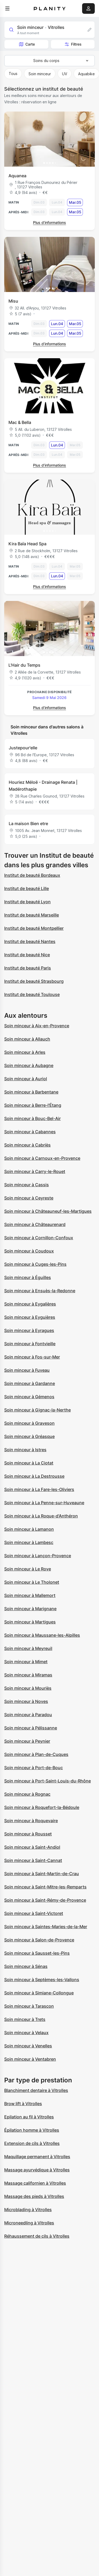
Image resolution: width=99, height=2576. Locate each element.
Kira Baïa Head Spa (27, 543)
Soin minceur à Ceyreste (28, 1198)
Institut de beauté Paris (27, 968)
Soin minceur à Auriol (25, 1078)
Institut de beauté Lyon (27, 901)
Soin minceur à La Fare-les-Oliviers (39, 1489)
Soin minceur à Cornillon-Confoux (38, 1237)
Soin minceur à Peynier (27, 1741)
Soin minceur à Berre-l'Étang (32, 1105)
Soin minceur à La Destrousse (34, 1476)
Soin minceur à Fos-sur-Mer (32, 1357)
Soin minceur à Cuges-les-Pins (35, 1264)
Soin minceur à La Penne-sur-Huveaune (44, 1502)
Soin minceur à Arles (24, 1052)
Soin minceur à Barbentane (31, 1092)
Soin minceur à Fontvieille (29, 1343)
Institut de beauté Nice (27, 954)
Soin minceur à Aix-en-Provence (36, 1025)
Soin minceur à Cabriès (27, 1145)
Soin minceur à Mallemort (29, 1595)
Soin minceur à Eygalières (30, 1304)
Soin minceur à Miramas (28, 1675)
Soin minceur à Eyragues (29, 1330)
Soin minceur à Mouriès (27, 1688)
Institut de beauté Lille (26, 888)
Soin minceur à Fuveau (27, 1370)
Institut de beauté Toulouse (32, 994)
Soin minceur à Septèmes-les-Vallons (41, 1979)
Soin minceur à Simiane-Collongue (39, 1992)
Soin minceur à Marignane (30, 1608)
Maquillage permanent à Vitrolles (37, 2156)
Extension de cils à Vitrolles (32, 2143)
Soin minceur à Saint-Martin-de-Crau (41, 1873)
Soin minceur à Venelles (28, 2045)
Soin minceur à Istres (25, 1449)
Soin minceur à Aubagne (28, 1065)
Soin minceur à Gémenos (29, 1396)
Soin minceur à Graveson (29, 1423)
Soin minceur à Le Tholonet (31, 1582)
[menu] (7, 8)
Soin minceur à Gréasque (29, 1436)
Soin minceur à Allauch (27, 1039)
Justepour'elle (23, 747)
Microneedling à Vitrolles (29, 2222)
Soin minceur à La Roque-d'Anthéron (41, 1516)
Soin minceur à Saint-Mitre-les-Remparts (45, 1886)
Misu (13, 301)
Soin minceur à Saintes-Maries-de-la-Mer (45, 1926)
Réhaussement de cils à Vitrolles (36, 2236)
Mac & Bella (19, 422)
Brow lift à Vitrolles (23, 2103)
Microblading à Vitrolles (28, 2209)
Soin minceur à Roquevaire (31, 1820)
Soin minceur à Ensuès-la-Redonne (39, 1290)
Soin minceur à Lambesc (28, 1542)
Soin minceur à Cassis (26, 1184)
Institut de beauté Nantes (29, 941)
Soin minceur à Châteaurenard (34, 1224)
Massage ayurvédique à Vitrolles (37, 2169)
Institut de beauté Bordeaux (32, 875)
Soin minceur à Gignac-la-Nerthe (37, 1410)
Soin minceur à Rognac (27, 1794)
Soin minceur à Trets (24, 2019)
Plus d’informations (49, 222)
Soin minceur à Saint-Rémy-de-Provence (45, 1900)
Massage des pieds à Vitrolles (34, 2196)
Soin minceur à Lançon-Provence (37, 1555)
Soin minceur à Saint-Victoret (33, 1913)
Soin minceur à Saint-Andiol (32, 1847)
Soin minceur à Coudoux (29, 1251)
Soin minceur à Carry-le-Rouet (34, 1171)
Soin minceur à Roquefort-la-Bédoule (41, 1807)
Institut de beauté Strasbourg (34, 981)
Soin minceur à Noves (26, 1701)
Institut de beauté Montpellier (34, 928)
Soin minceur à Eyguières (29, 1317)
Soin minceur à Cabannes (30, 1131)
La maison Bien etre (28, 823)
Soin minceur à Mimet (26, 1661)
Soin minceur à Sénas (26, 1966)
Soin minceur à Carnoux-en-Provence (42, 1158)
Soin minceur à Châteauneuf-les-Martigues (48, 1211)
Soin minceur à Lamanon (29, 1529)
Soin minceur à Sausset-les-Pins (37, 1953)
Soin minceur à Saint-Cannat (33, 1860)
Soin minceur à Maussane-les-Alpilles (42, 1635)
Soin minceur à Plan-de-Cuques (36, 1754)
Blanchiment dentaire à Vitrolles (36, 2090)
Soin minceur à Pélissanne (30, 1727)
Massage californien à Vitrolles (35, 2183)
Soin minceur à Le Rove (27, 1569)
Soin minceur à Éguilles (27, 1277)
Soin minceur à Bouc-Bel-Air (32, 1118)
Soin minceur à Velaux (26, 2032)
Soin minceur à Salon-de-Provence (39, 1939)
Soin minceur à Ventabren (30, 2059)
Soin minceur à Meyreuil (28, 1648)
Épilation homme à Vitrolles (31, 2130)
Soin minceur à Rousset (28, 1833)
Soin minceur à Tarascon (29, 2006)
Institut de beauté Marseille (31, 915)
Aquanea (17, 175)
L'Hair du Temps (24, 665)
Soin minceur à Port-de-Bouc (33, 1767)
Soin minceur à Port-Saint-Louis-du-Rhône (47, 1780)
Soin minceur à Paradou (28, 1714)
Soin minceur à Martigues (30, 1622)
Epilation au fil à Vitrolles (29, 2116)
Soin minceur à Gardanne (29, 1383)
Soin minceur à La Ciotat (28, 1463)
